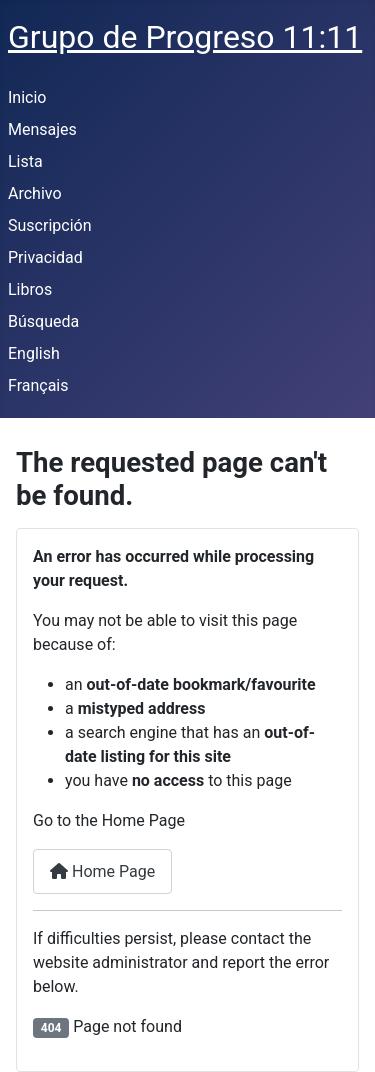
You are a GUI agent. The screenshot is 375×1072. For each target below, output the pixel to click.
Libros (30, 289)
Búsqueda (43, 321)
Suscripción (49, 225)
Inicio (27, 97)
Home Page (102, 871)
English (34, 353)
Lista (25, 161)
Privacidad (45, 257)
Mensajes (42, 129)
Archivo (35, 193)
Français (38, 385)
